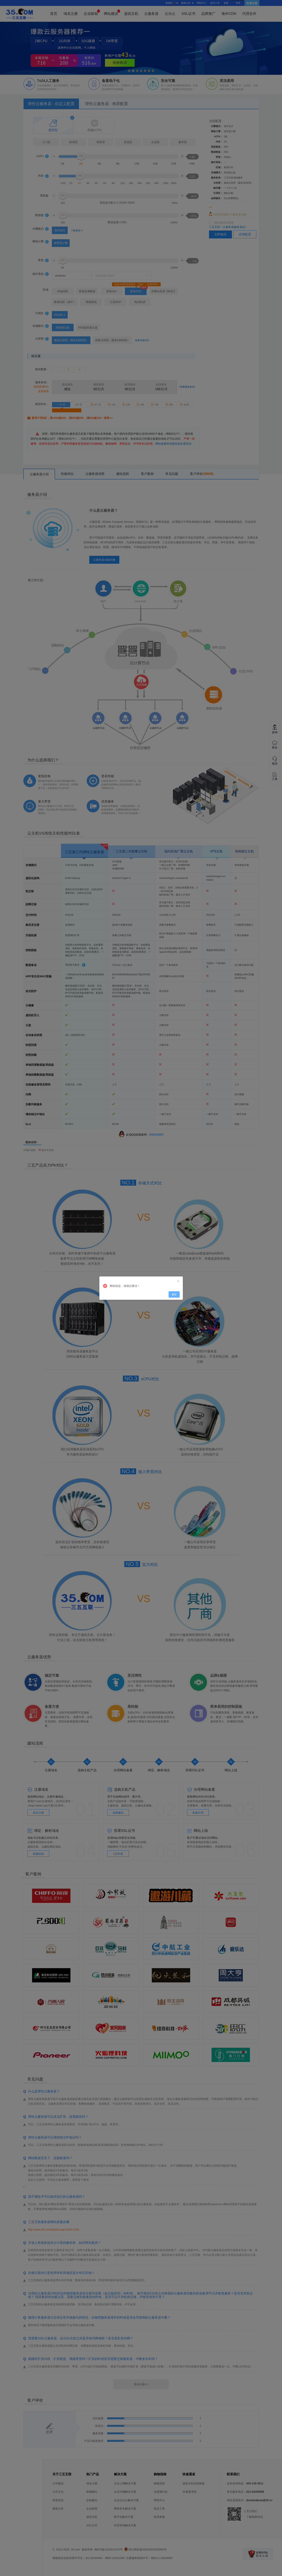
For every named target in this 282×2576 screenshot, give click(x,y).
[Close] (178, 1281)
